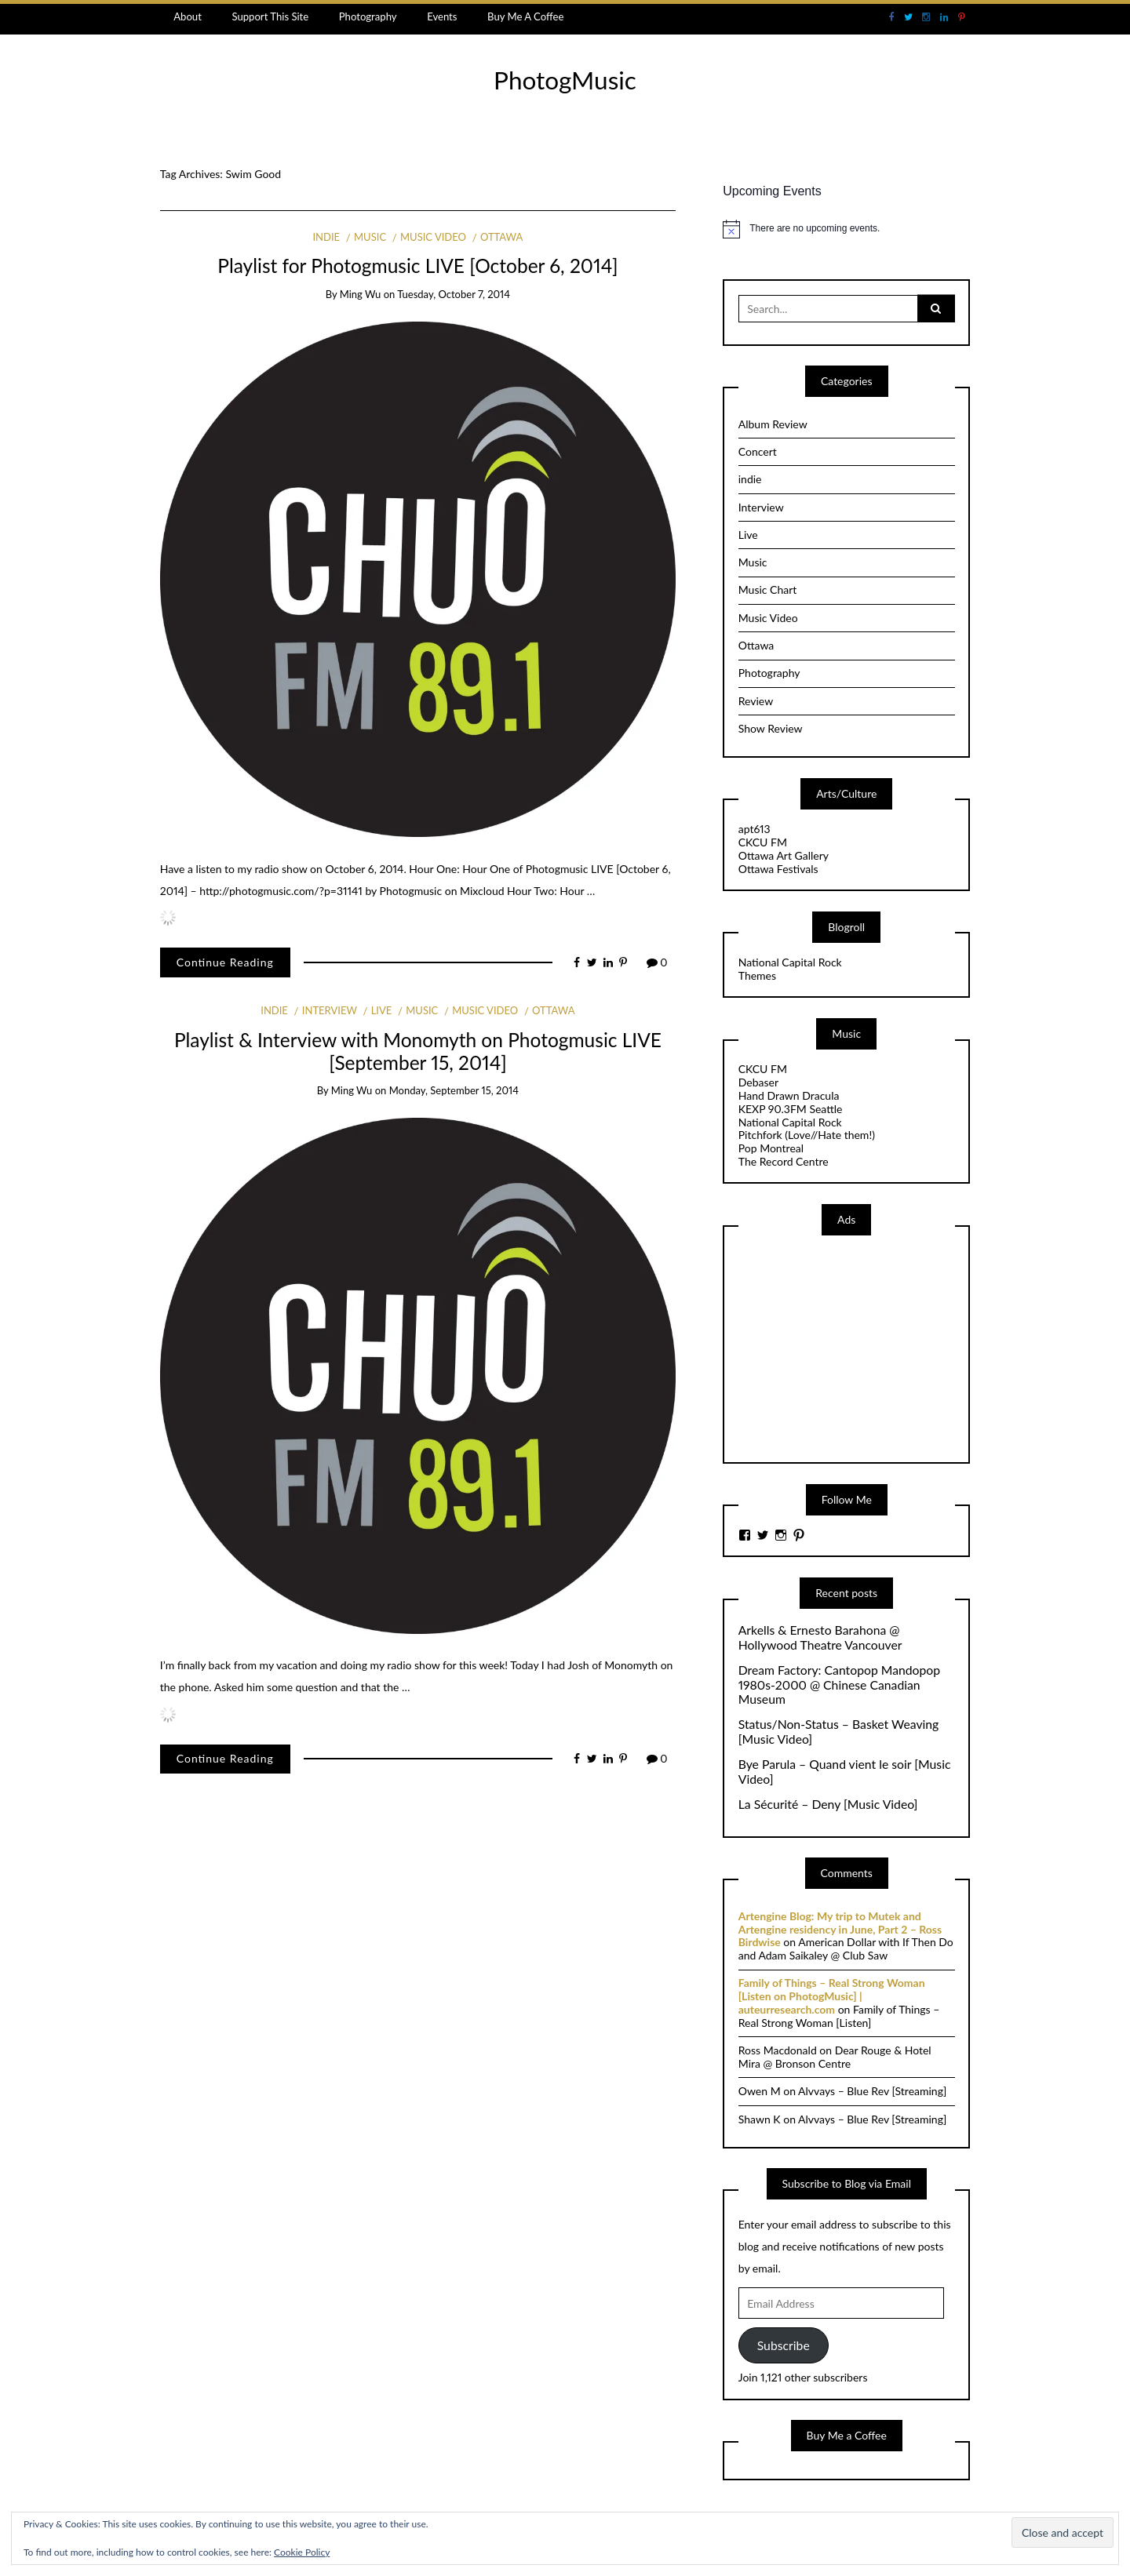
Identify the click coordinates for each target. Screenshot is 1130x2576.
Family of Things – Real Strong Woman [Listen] (839, 2016)
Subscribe (783, 2345)
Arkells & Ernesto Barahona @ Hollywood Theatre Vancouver (820, 1637)
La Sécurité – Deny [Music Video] (828, 1804)
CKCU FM (762, 842)
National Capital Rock (790, 962)
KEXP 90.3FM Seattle (790, 1108)
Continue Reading (225, 962)
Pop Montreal (771, 1148)
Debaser (758, 1082)
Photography (368, 16)
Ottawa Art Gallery (783, 855)
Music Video (433, 237)
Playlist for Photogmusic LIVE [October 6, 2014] (417, 265)
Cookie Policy (302, 2552)
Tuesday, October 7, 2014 (453, 294)
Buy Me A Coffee (525, 16)
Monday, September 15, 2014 (454, 1090)
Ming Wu (360, 294)
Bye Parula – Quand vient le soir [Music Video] (844, 1771)
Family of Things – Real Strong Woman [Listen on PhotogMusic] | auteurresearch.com (831, 1996)
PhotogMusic (565, 80)
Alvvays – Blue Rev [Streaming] (872, 2091)
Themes (757, 975)
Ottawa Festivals (778, 868)
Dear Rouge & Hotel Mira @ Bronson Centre (834, 2056)
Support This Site (269, 16)
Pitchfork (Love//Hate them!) (806, 1134)
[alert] (846, 229)
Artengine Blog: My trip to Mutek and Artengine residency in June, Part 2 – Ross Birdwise (840, 1929)
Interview (329, 1010)
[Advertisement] (856, 1348)
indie (326, 237)
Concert (757, 451)
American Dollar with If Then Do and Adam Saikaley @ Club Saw (845, 1948)
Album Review (772, 424)
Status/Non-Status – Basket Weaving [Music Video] (838, 1731)
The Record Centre (783, 1161)
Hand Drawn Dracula (789, 1095)
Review (755, 701)
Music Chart (767, 589)
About (187, 16)
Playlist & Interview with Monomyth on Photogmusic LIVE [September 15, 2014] (418, 1051)
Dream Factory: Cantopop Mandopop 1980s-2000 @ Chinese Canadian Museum (839, 1685)
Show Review (770, 728)
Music (370, 237)
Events (442, 16)
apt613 (754, 828)
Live (381, 1010)
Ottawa (501, 237)
